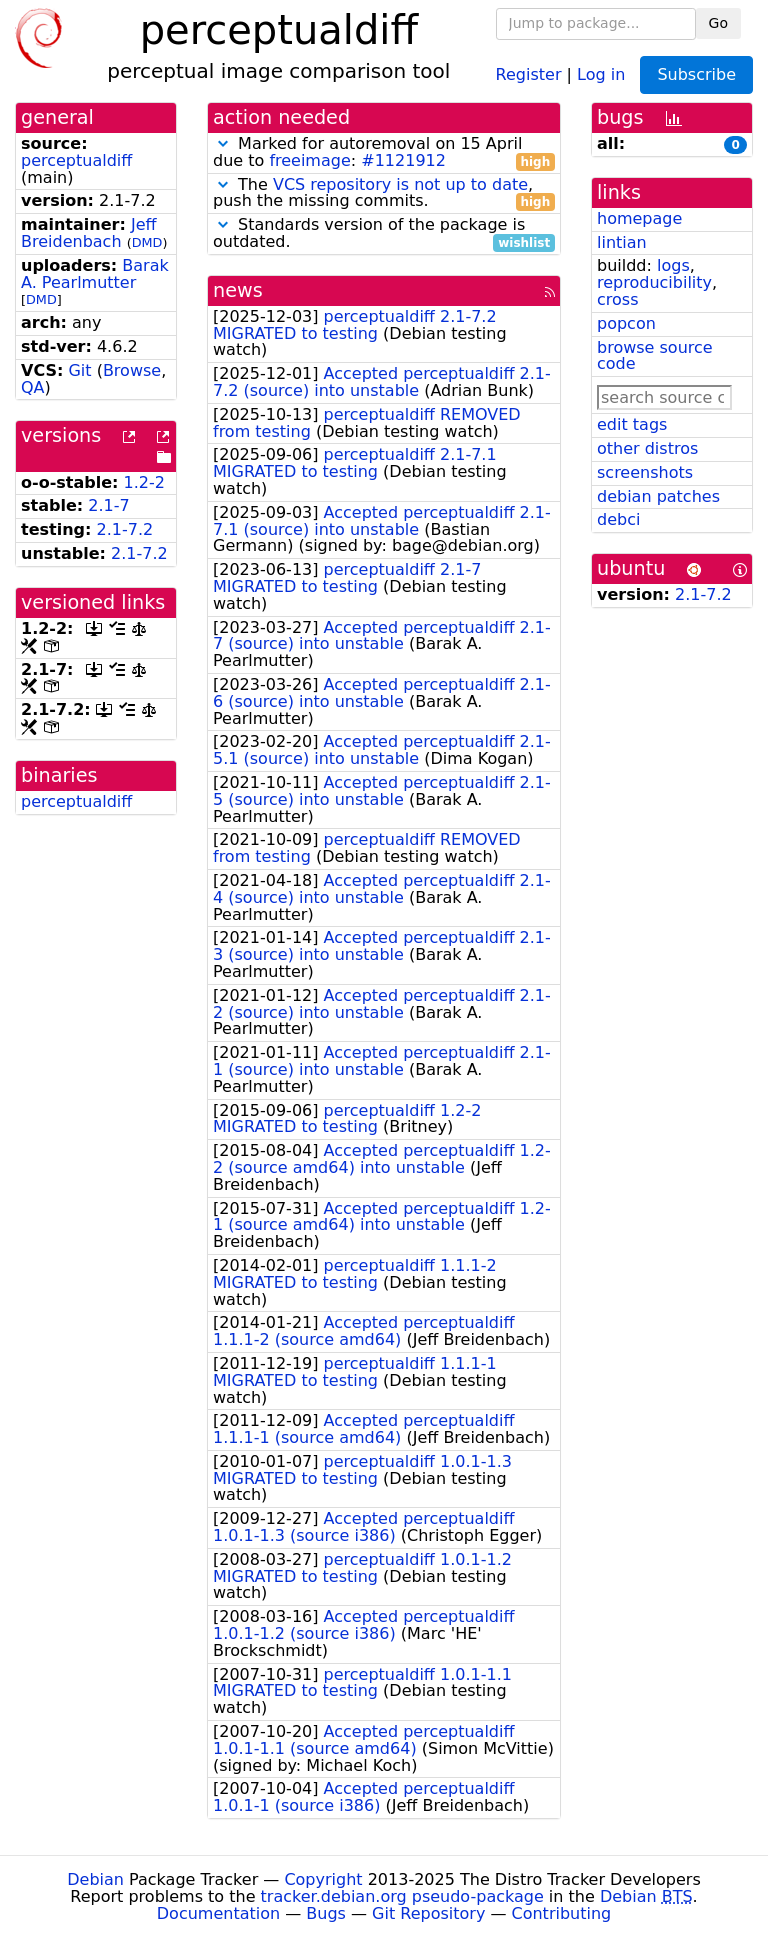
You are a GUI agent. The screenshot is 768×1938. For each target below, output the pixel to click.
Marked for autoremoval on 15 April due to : (384, 153)
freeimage (309, 160)
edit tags (632, 424)
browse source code (655, 356)
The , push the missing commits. (384, 194)
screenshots (645, 472)
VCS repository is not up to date (400, 184)
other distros (647, 448)
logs (673, 265)
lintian (622, 242)
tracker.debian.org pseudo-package (402, 1896)
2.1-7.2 (125, 529)
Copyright (323, 1879)
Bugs (326, 1913)
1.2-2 (144, 482)
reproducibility (654, 282)
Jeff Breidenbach (89, 233)
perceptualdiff (76, 160)
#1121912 (403, 160)
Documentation (218, 1913)
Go (718, 23)
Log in (601, 73)
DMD (147, 242)
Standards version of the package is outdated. (384, 234)
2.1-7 (108, 505)
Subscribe (696, 74)
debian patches (658, 496)
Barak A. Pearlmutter (95, 274)
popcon (626, 323)
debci (618, 519)
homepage (639, 218)
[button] (223, 143)
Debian (95, 1879)
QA (33, 387)
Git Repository (428, 1913)
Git (79, 370)
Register (529, 73)
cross (617, 299)
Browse (132, 370)
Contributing (562, 1913)
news (238, 290)
